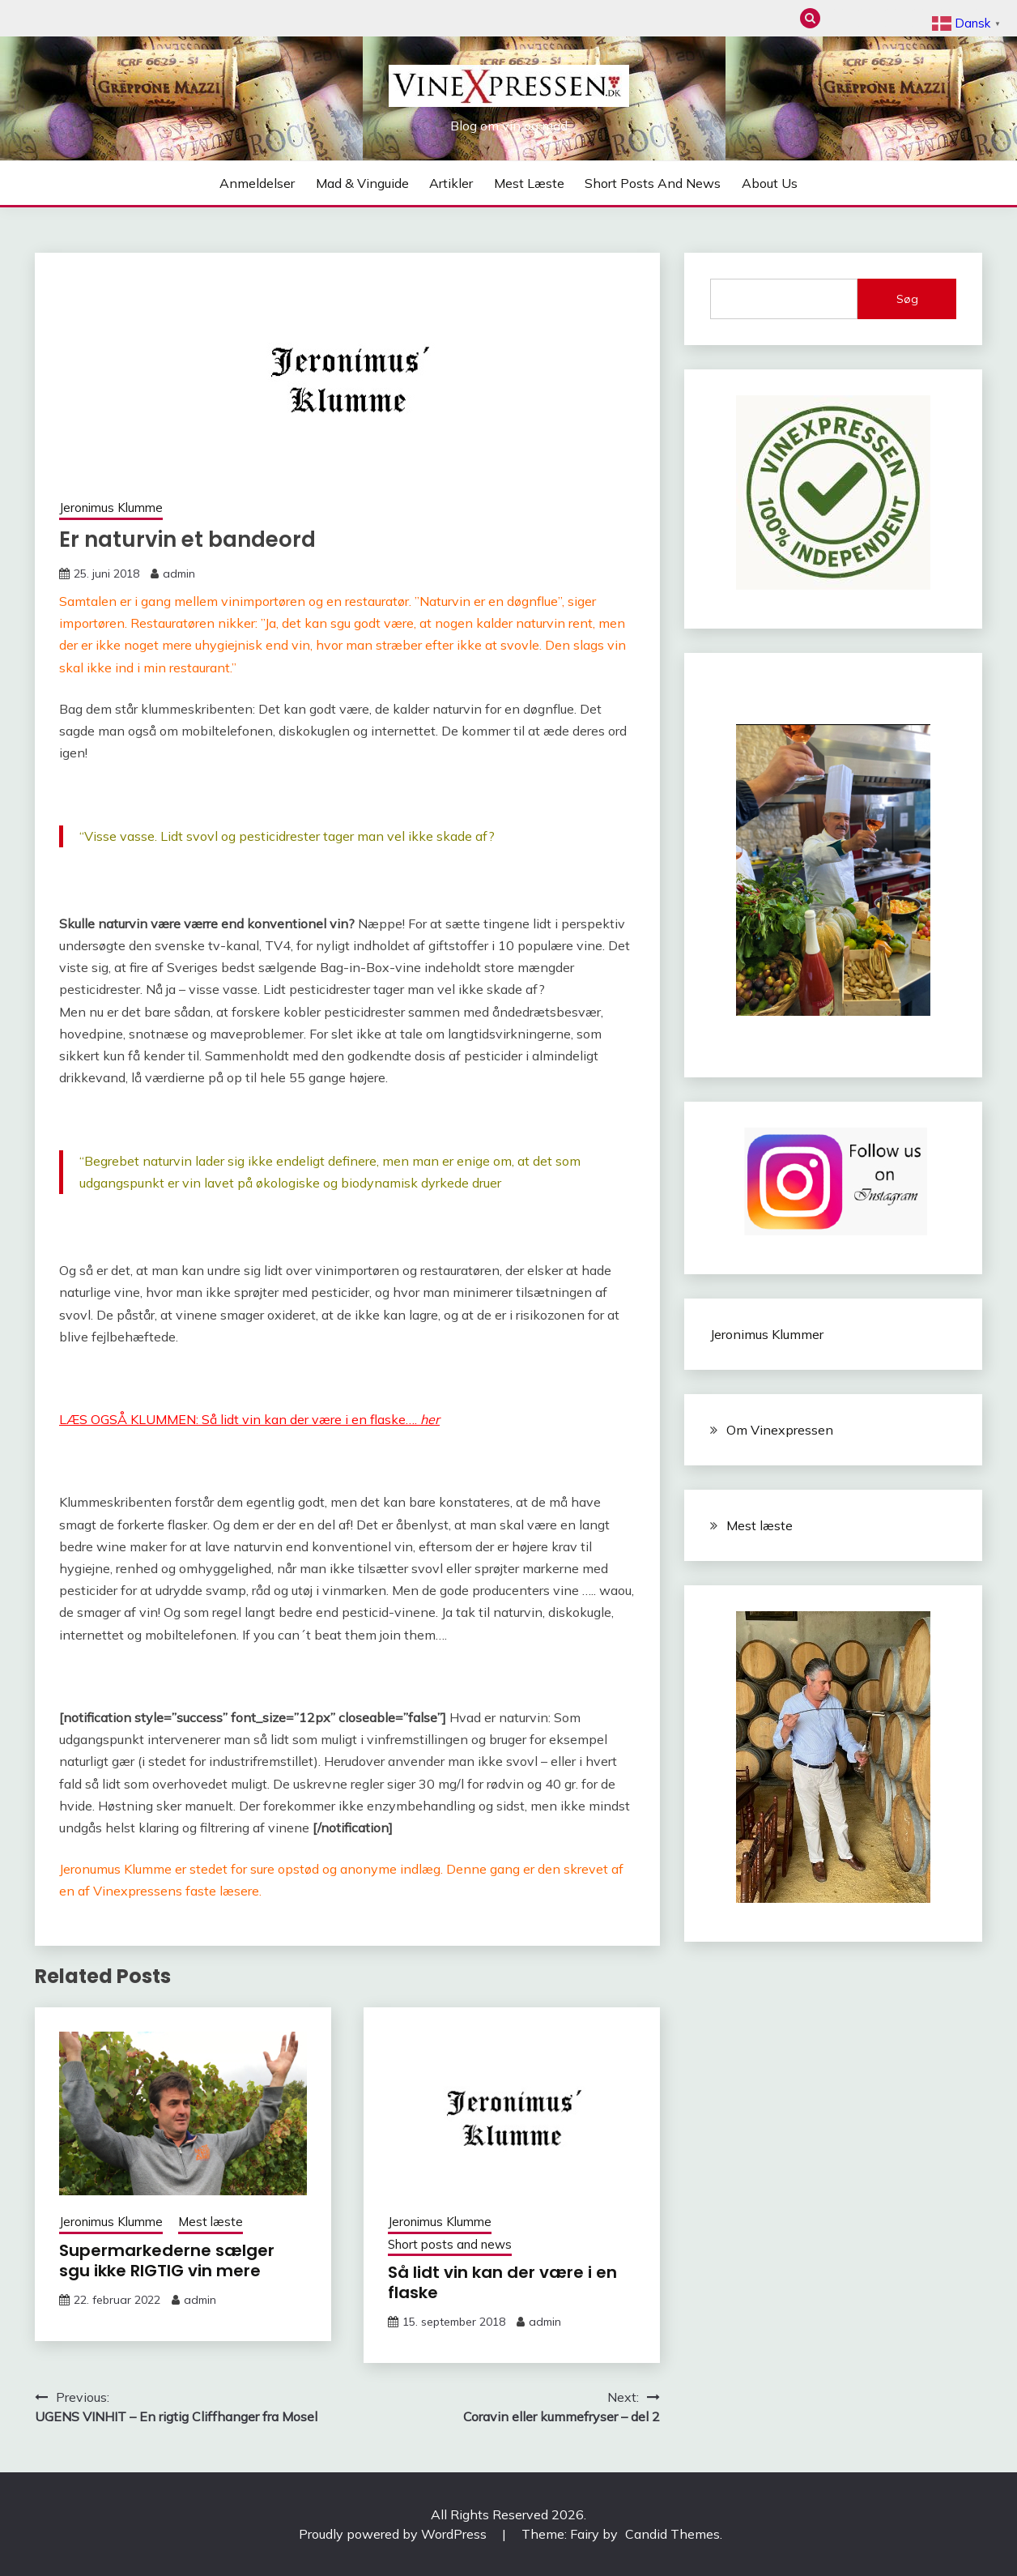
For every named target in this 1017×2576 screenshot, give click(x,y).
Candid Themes (672, 2534)
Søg (907, 299)
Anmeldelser (838, 18)
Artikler (892, 18)
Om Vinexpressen (779, 1430)
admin (179, 573)
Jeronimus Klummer (766, 1334)
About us (770, 183)
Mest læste (918, 18)
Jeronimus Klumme (111, 507)
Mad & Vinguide (865, 18)
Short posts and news (653, 183)
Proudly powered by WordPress (394, 2534)
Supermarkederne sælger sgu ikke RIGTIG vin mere (166, 2260)
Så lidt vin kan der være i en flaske (502, 2282)
